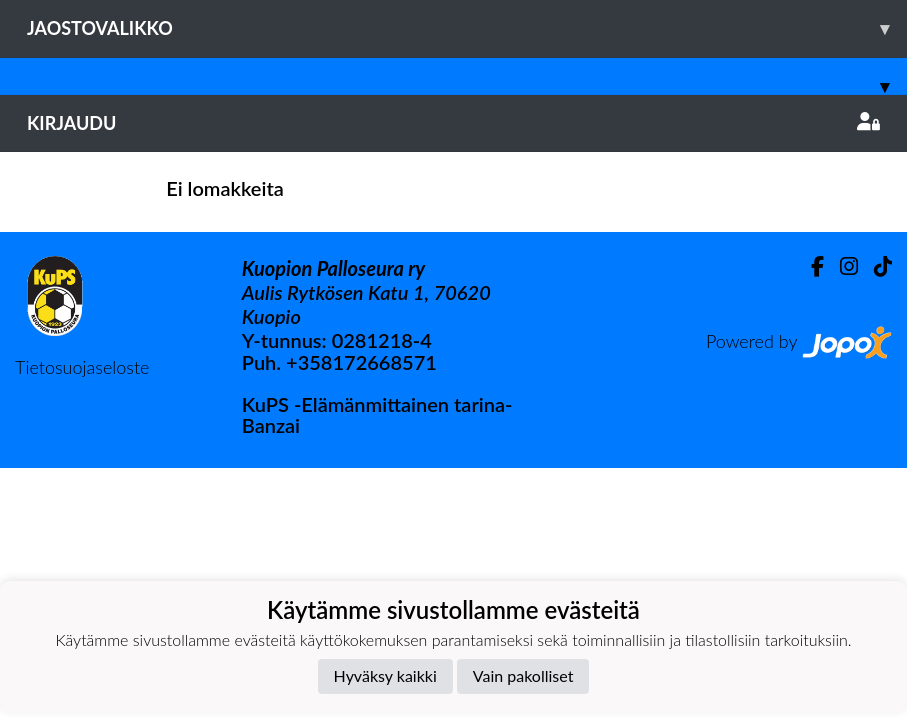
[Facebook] (809, 266)
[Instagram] (841, 266)
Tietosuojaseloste (82, 367)
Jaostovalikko (467, 28)
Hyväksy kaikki (385, 675)
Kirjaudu (453, 123)
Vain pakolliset (523, 675)
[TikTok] (875, 266)
